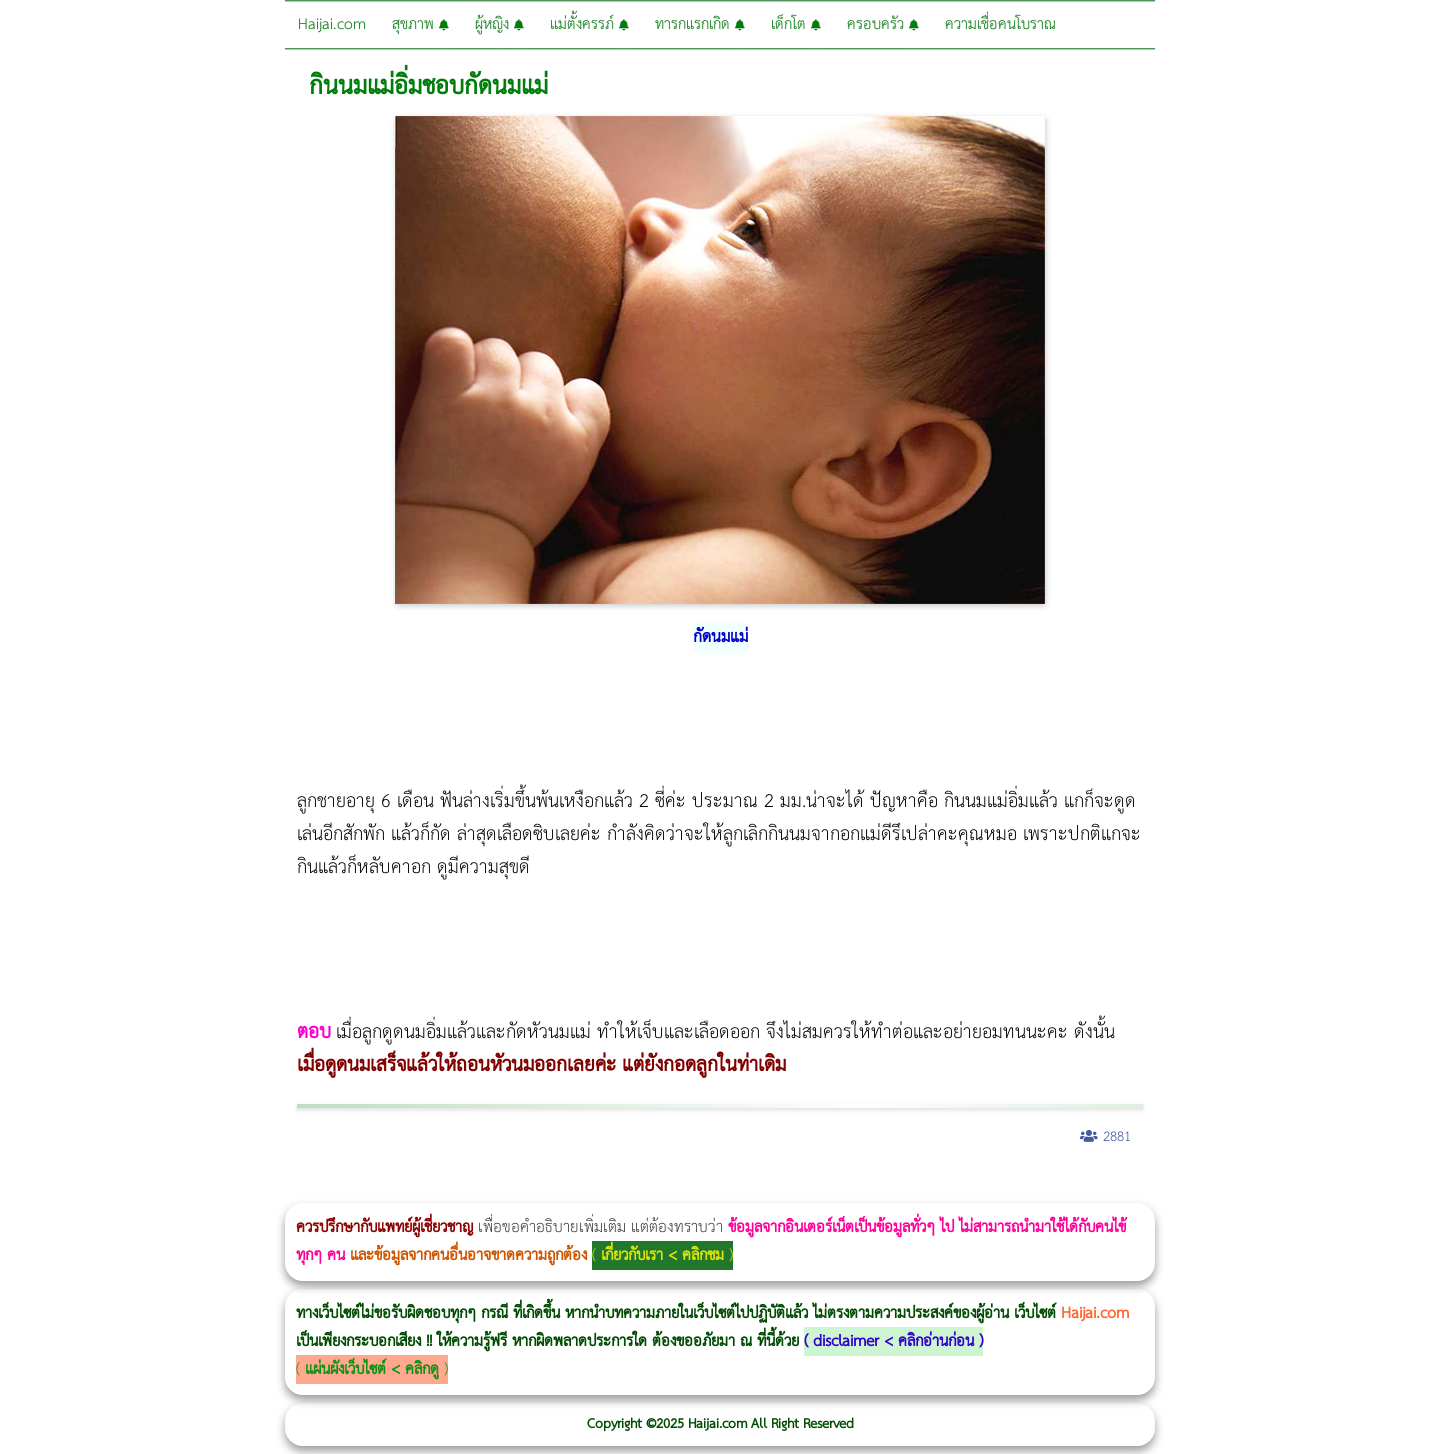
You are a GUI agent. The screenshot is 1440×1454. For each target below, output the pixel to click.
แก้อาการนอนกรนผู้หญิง (201, 1189)
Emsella (540, 1189)
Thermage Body (503, 1189)
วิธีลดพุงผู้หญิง (356, 1189)
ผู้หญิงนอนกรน (100, 1189)
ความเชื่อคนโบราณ (1000, 24)
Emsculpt (561, 1189)
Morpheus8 (272, 1189)
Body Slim (289, 1189)
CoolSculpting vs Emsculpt (367, 1189)
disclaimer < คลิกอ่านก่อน (893, 1341)
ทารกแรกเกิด (700, 24)
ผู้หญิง (499, 24)
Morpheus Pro (524, 1189)
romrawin (614, 1189)
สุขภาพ (420, 24)
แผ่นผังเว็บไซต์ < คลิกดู (372, 1369)
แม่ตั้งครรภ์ (589, 24)
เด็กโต (796, 24)
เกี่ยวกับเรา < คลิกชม (662, 1255)
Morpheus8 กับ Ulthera (305, 1189)
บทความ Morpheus (592, 1189)
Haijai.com (332, 24)
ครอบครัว (883, 24)
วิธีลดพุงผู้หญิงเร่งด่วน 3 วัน (283, 1189)
